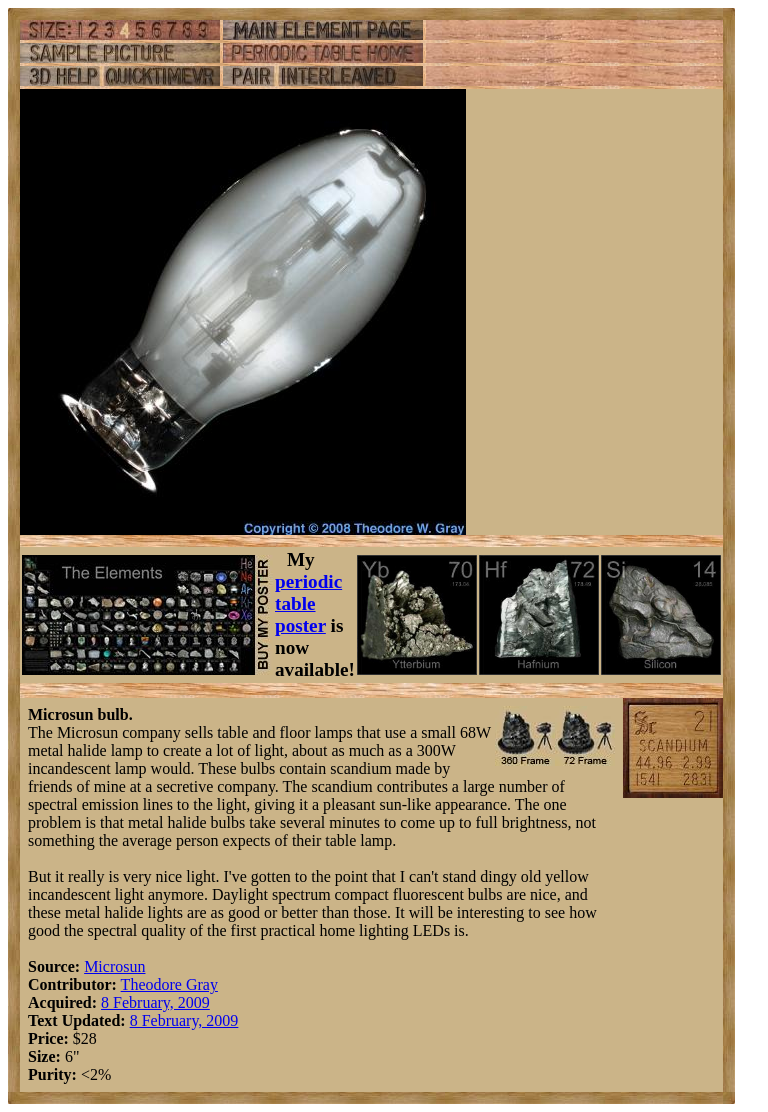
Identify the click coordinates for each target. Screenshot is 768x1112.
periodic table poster (308, 603)
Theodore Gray (169, 984)
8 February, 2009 (155, 1002)
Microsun (114, 966)
